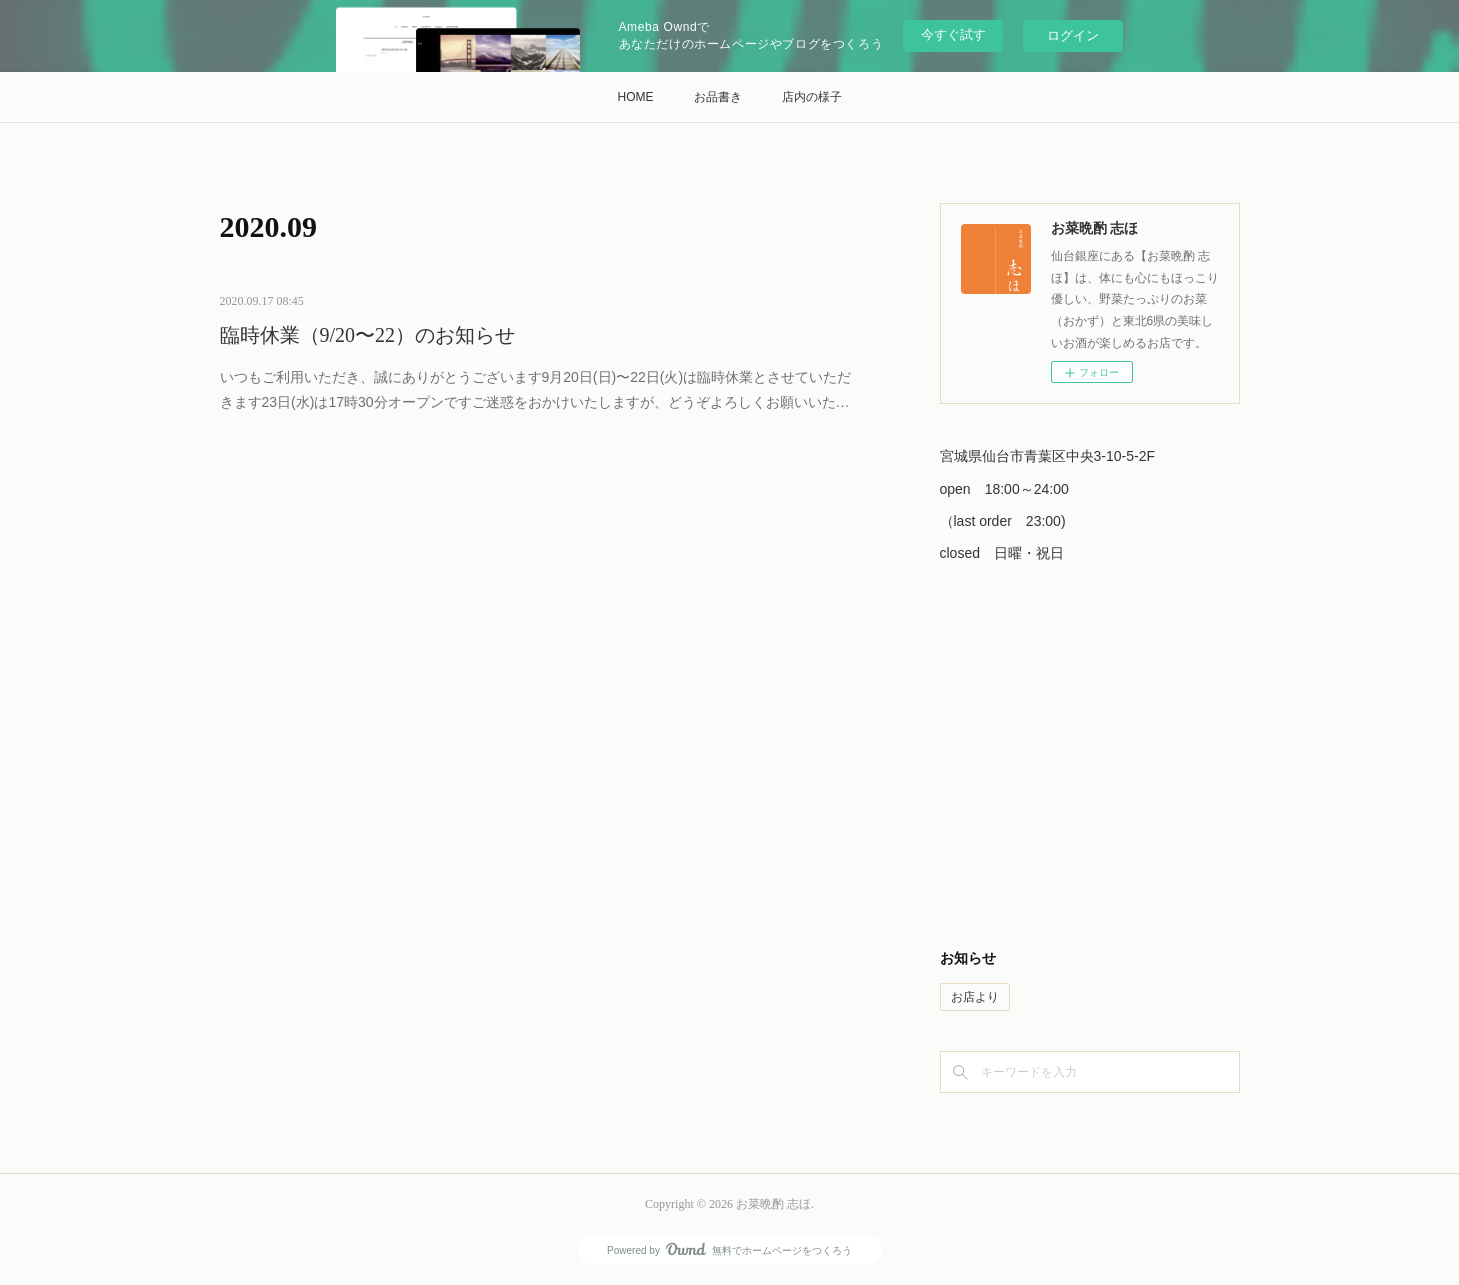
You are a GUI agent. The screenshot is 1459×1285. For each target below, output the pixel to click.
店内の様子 (812, 97)
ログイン (1073, 35)
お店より (975, 997)
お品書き (718, 97)
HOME (636, 97)
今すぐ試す (953, 34)
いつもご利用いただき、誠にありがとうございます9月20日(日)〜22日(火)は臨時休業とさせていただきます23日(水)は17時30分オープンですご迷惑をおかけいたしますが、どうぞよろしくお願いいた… (536, 389)
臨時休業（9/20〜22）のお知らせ (368, 335)
